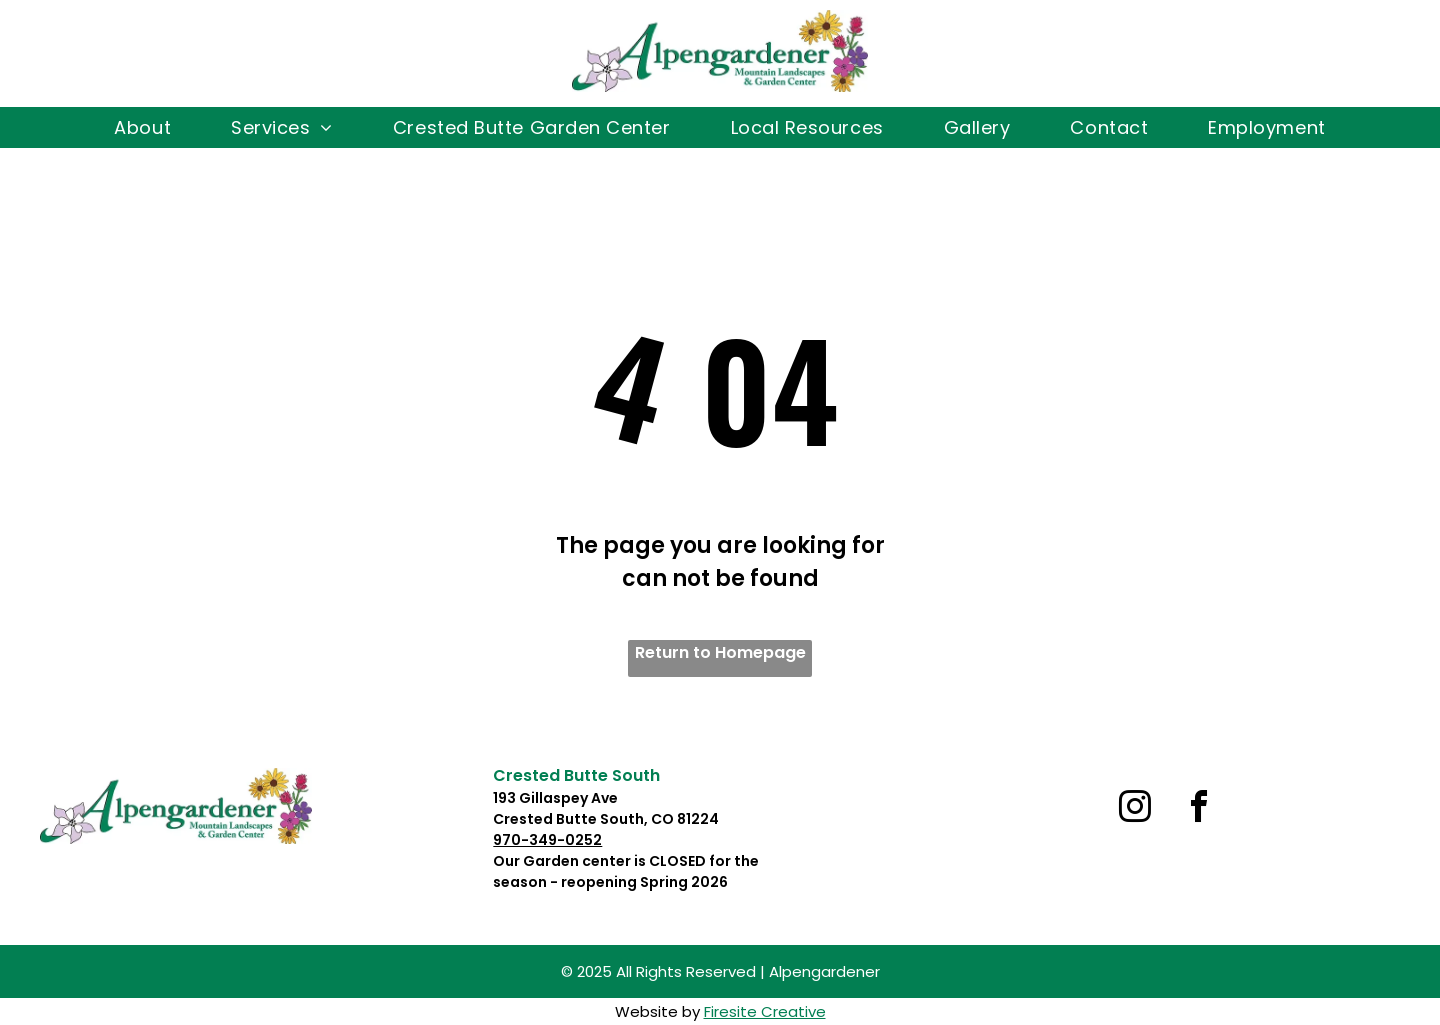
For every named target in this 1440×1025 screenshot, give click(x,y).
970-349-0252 (547, 840)
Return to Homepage (720, 652)
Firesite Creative (765, 1011)
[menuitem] (142, 127)
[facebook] (1199, 809)
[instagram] (1135, 809)
